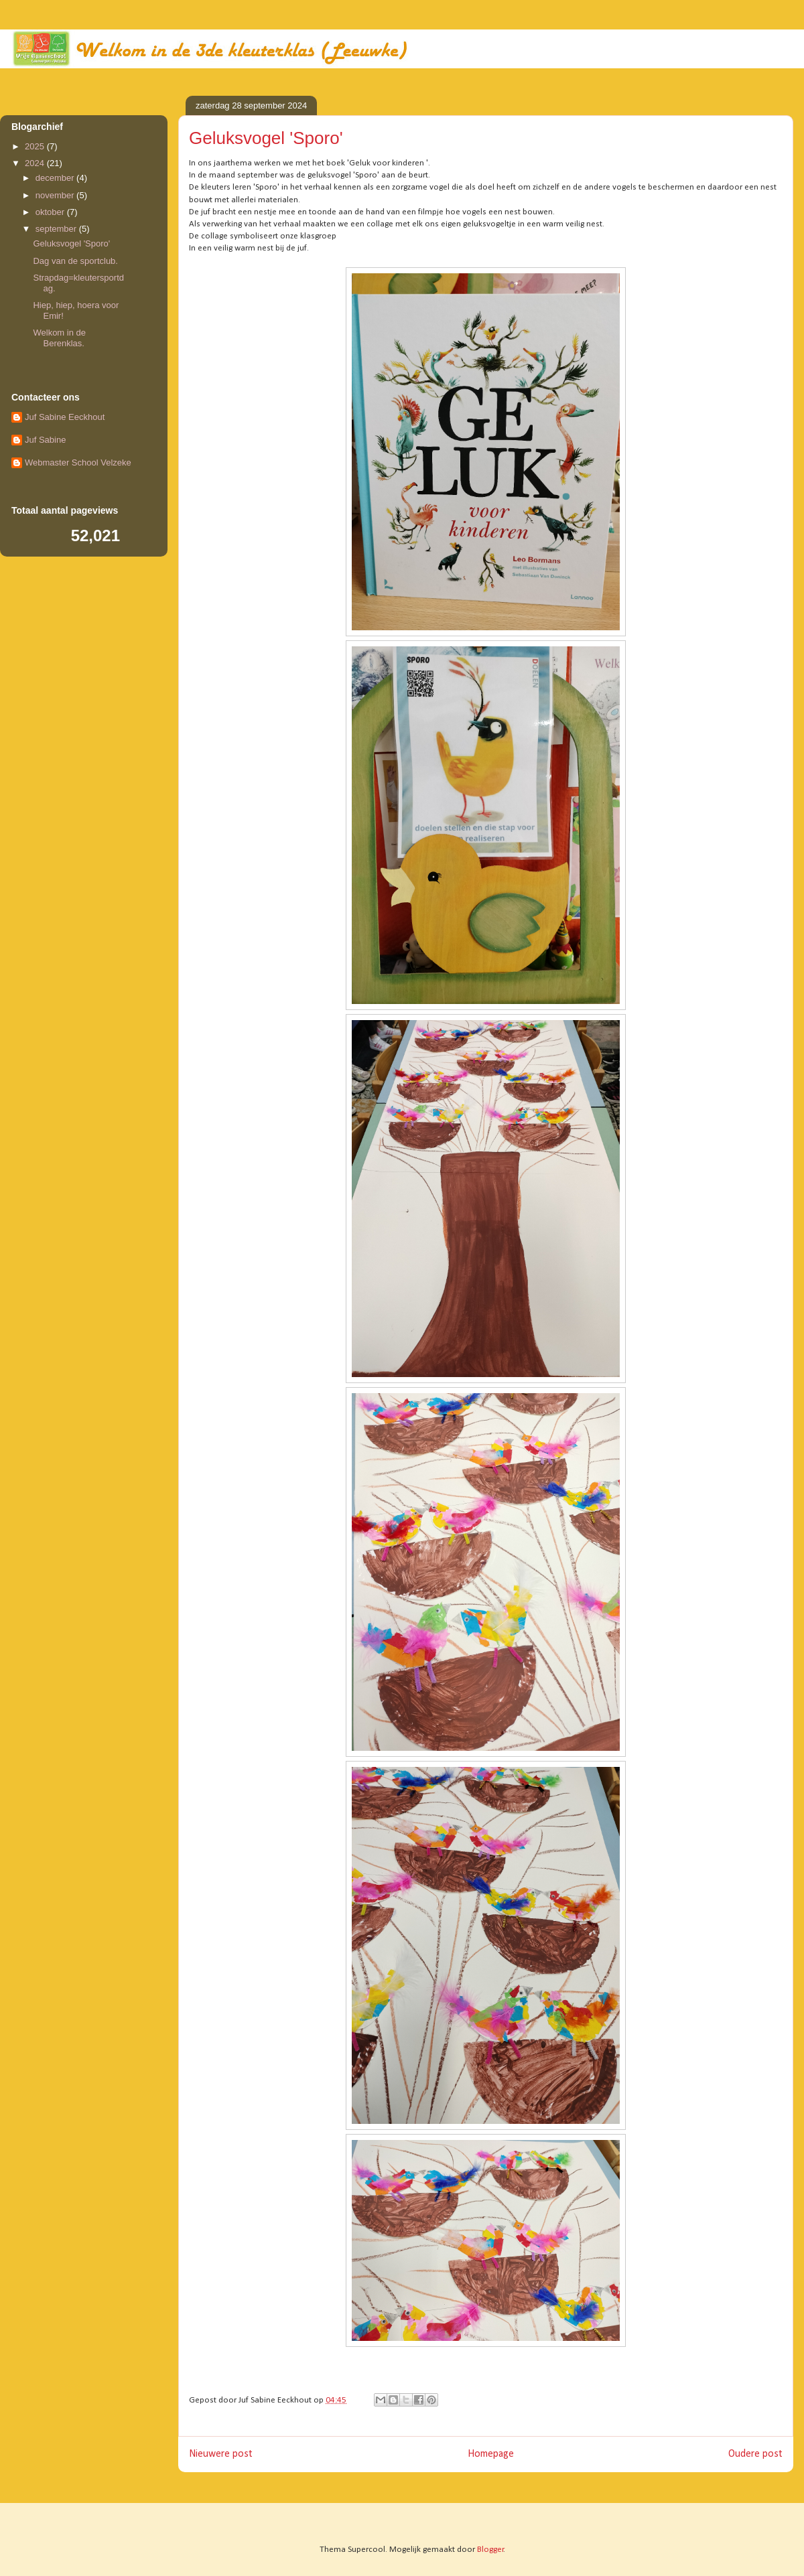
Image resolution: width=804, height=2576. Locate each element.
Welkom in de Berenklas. (59, 338)
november (56, 195)
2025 (36, 146)
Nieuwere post (221, 2454)
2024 (36, 163)
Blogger (490, 2549)
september (57, 229)
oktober (51, 212)
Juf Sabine (45, 440)
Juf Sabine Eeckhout (65, 417)
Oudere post (755, 2454)
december (56, 178)
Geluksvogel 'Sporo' (71, 243)
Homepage (491, 2454)
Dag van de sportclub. (75, 261)
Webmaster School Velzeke (78, 462)
